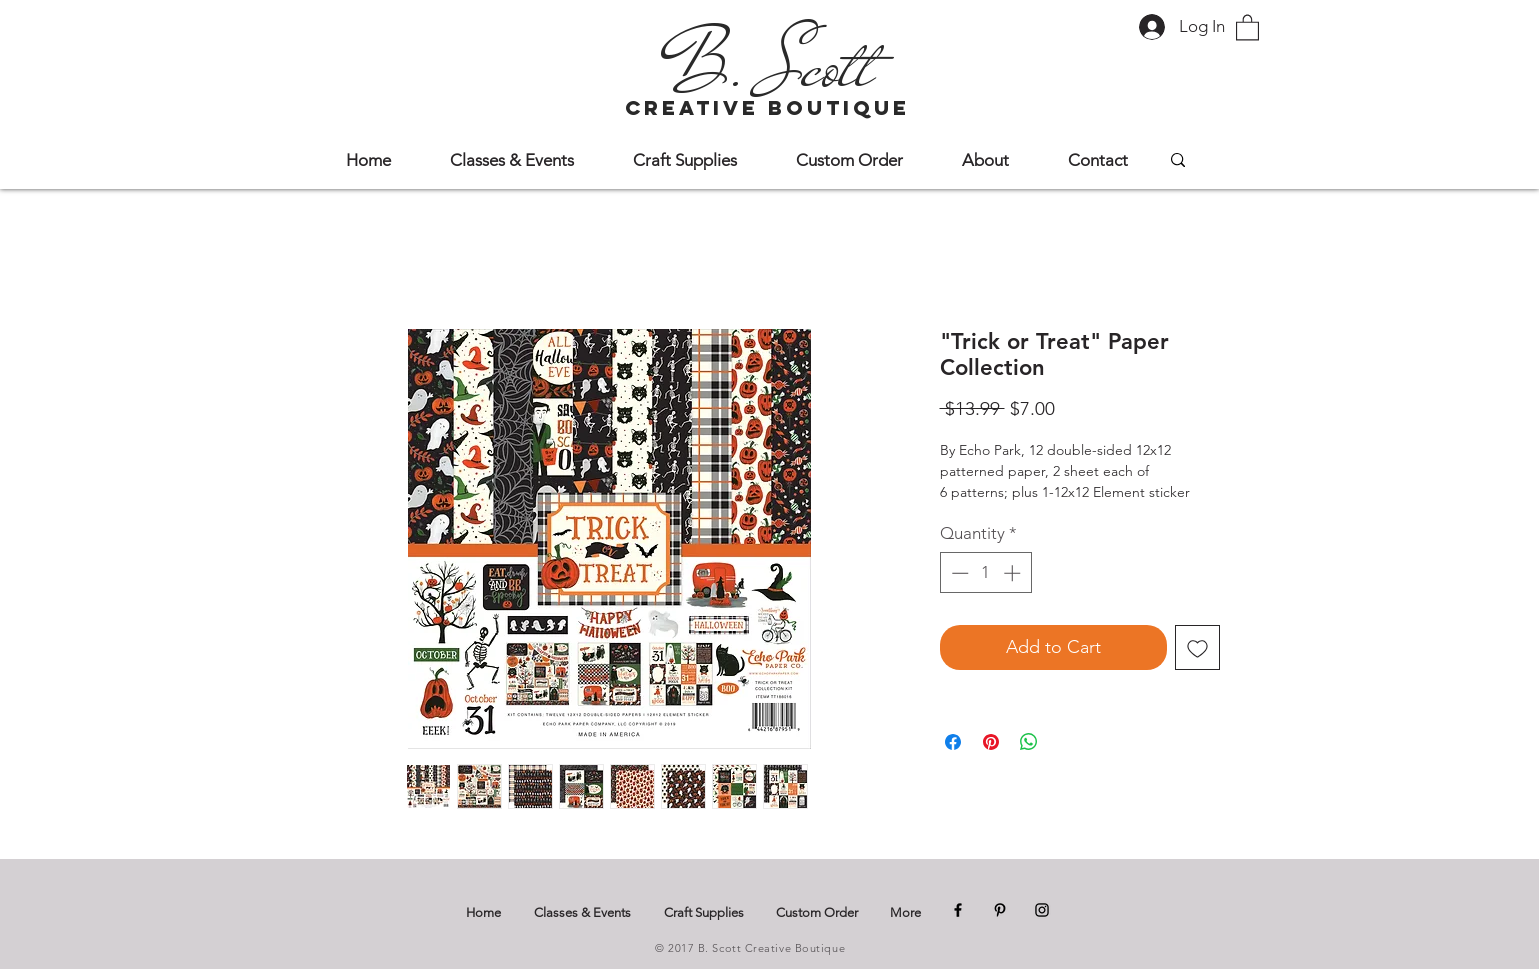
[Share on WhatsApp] (1029, 742)
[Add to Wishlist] (1197, 647)
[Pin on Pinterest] (991, 742)
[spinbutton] (985, 573)
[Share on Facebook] (953, 742)
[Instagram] (1042, 910)
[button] (1247, 26)
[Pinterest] (1000, 910)
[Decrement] (958, 573)
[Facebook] (958, 910)
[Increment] (1014, 573)
